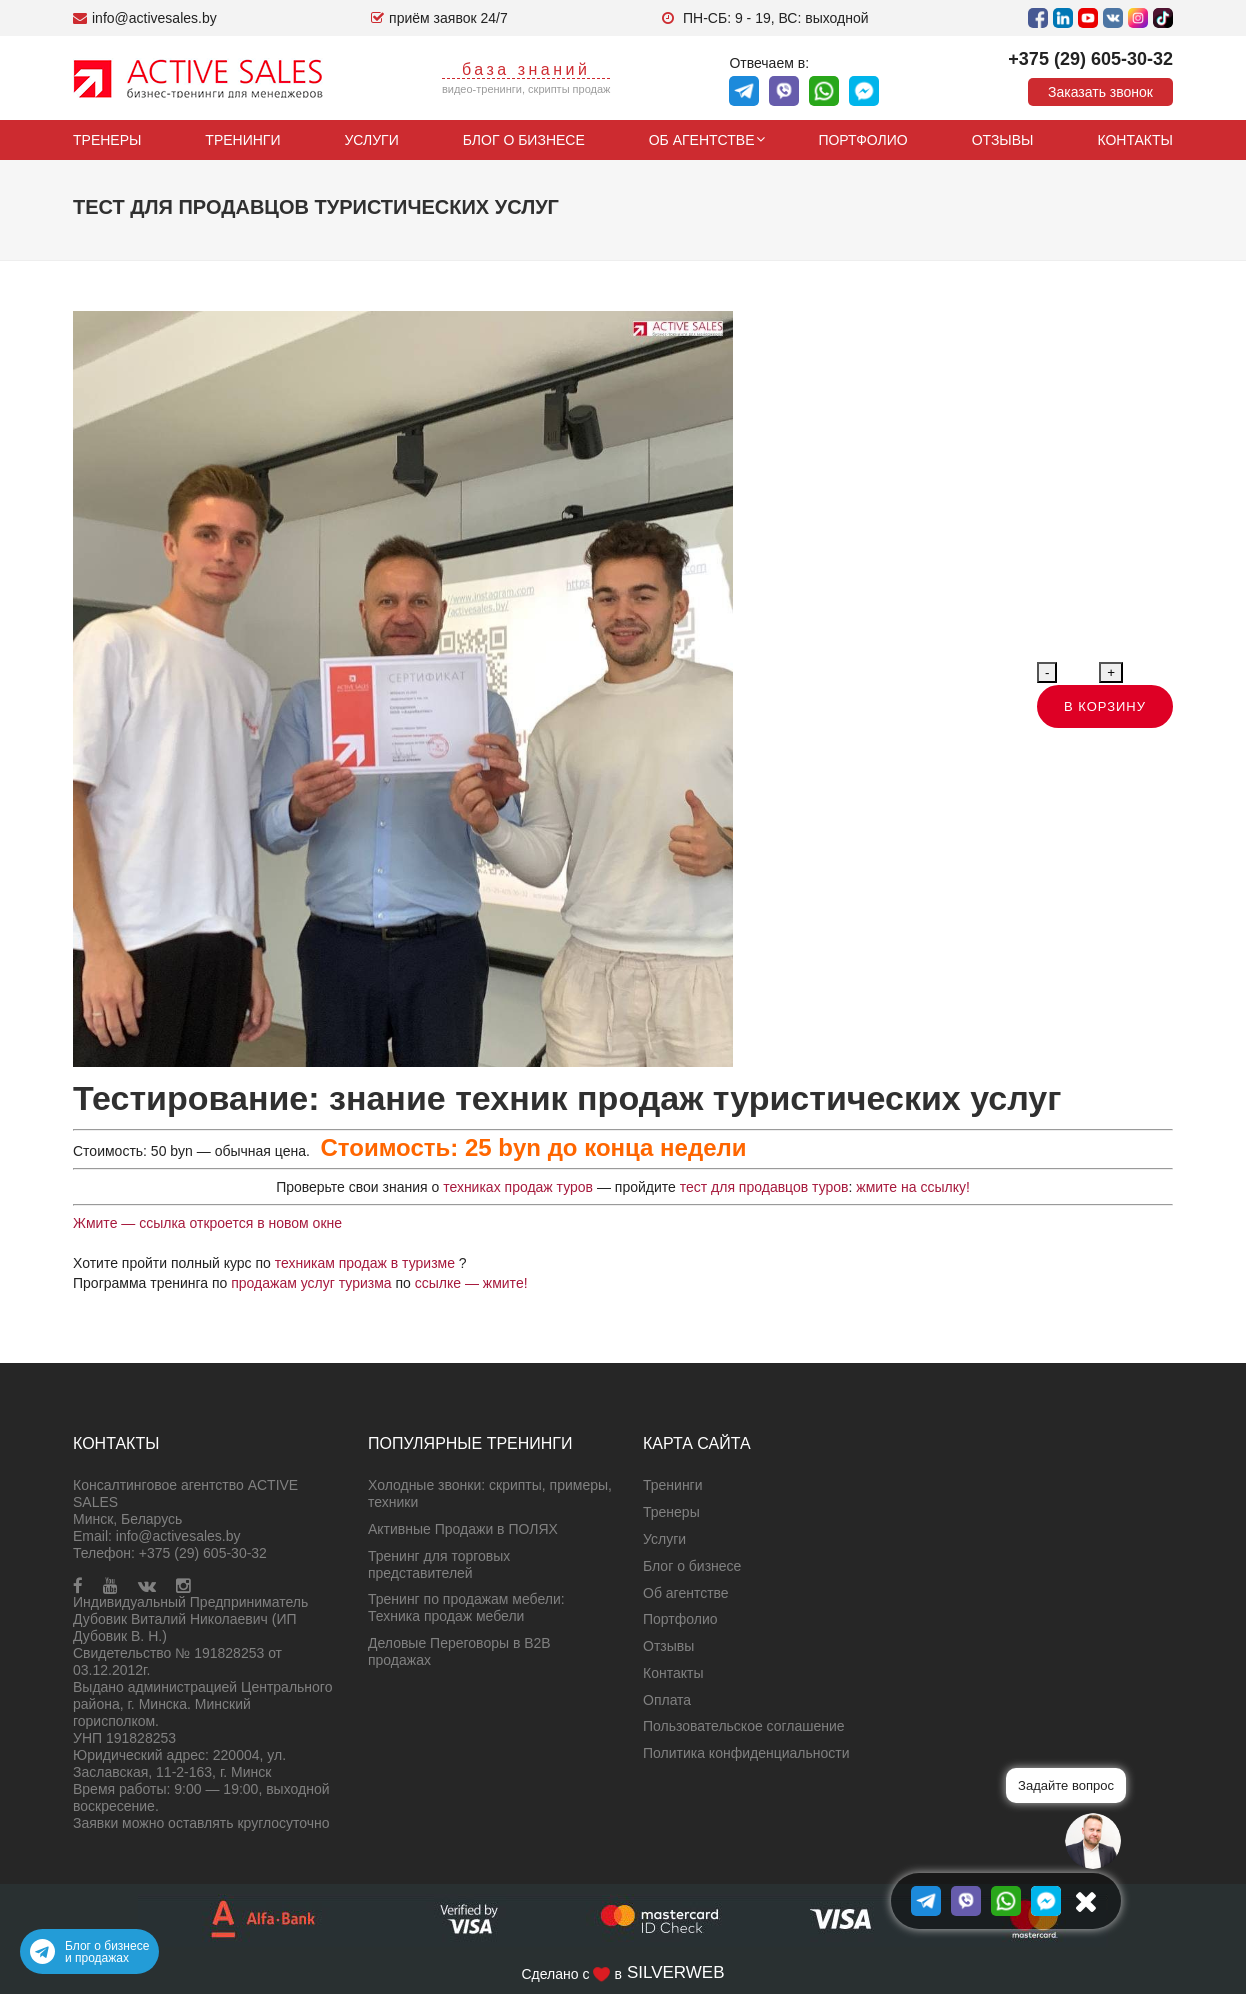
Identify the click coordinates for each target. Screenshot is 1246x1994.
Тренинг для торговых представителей (439, 1564)
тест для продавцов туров (764, 1187)
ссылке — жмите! (473, 1283)
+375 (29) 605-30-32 (1090, 59)
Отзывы (1003, 140)
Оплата (667, 1700)
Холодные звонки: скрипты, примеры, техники (490, 1493)
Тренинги (242, 140)
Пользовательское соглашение (744, 1726)
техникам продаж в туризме (367, 1263)
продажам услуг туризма (311, 1283)
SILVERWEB (676, 1972)
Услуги (371, 140)
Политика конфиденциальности (746, 1753)
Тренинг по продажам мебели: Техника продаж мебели (466, 1607)
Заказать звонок (1100, 92)
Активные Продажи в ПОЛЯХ (463, 1529)
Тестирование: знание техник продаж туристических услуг (567, 1098)
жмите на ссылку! (913, 1187)
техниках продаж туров (516, 1187)
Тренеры (107, 140)
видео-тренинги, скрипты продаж (526, 89)
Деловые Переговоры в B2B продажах (459, 1651)
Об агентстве (702, 140)
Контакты (1135, 140)
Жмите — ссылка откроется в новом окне (207, 1223)
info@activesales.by (178, 1536)
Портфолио (862, 140)
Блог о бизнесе (524, 140)
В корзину (1105, 706)
